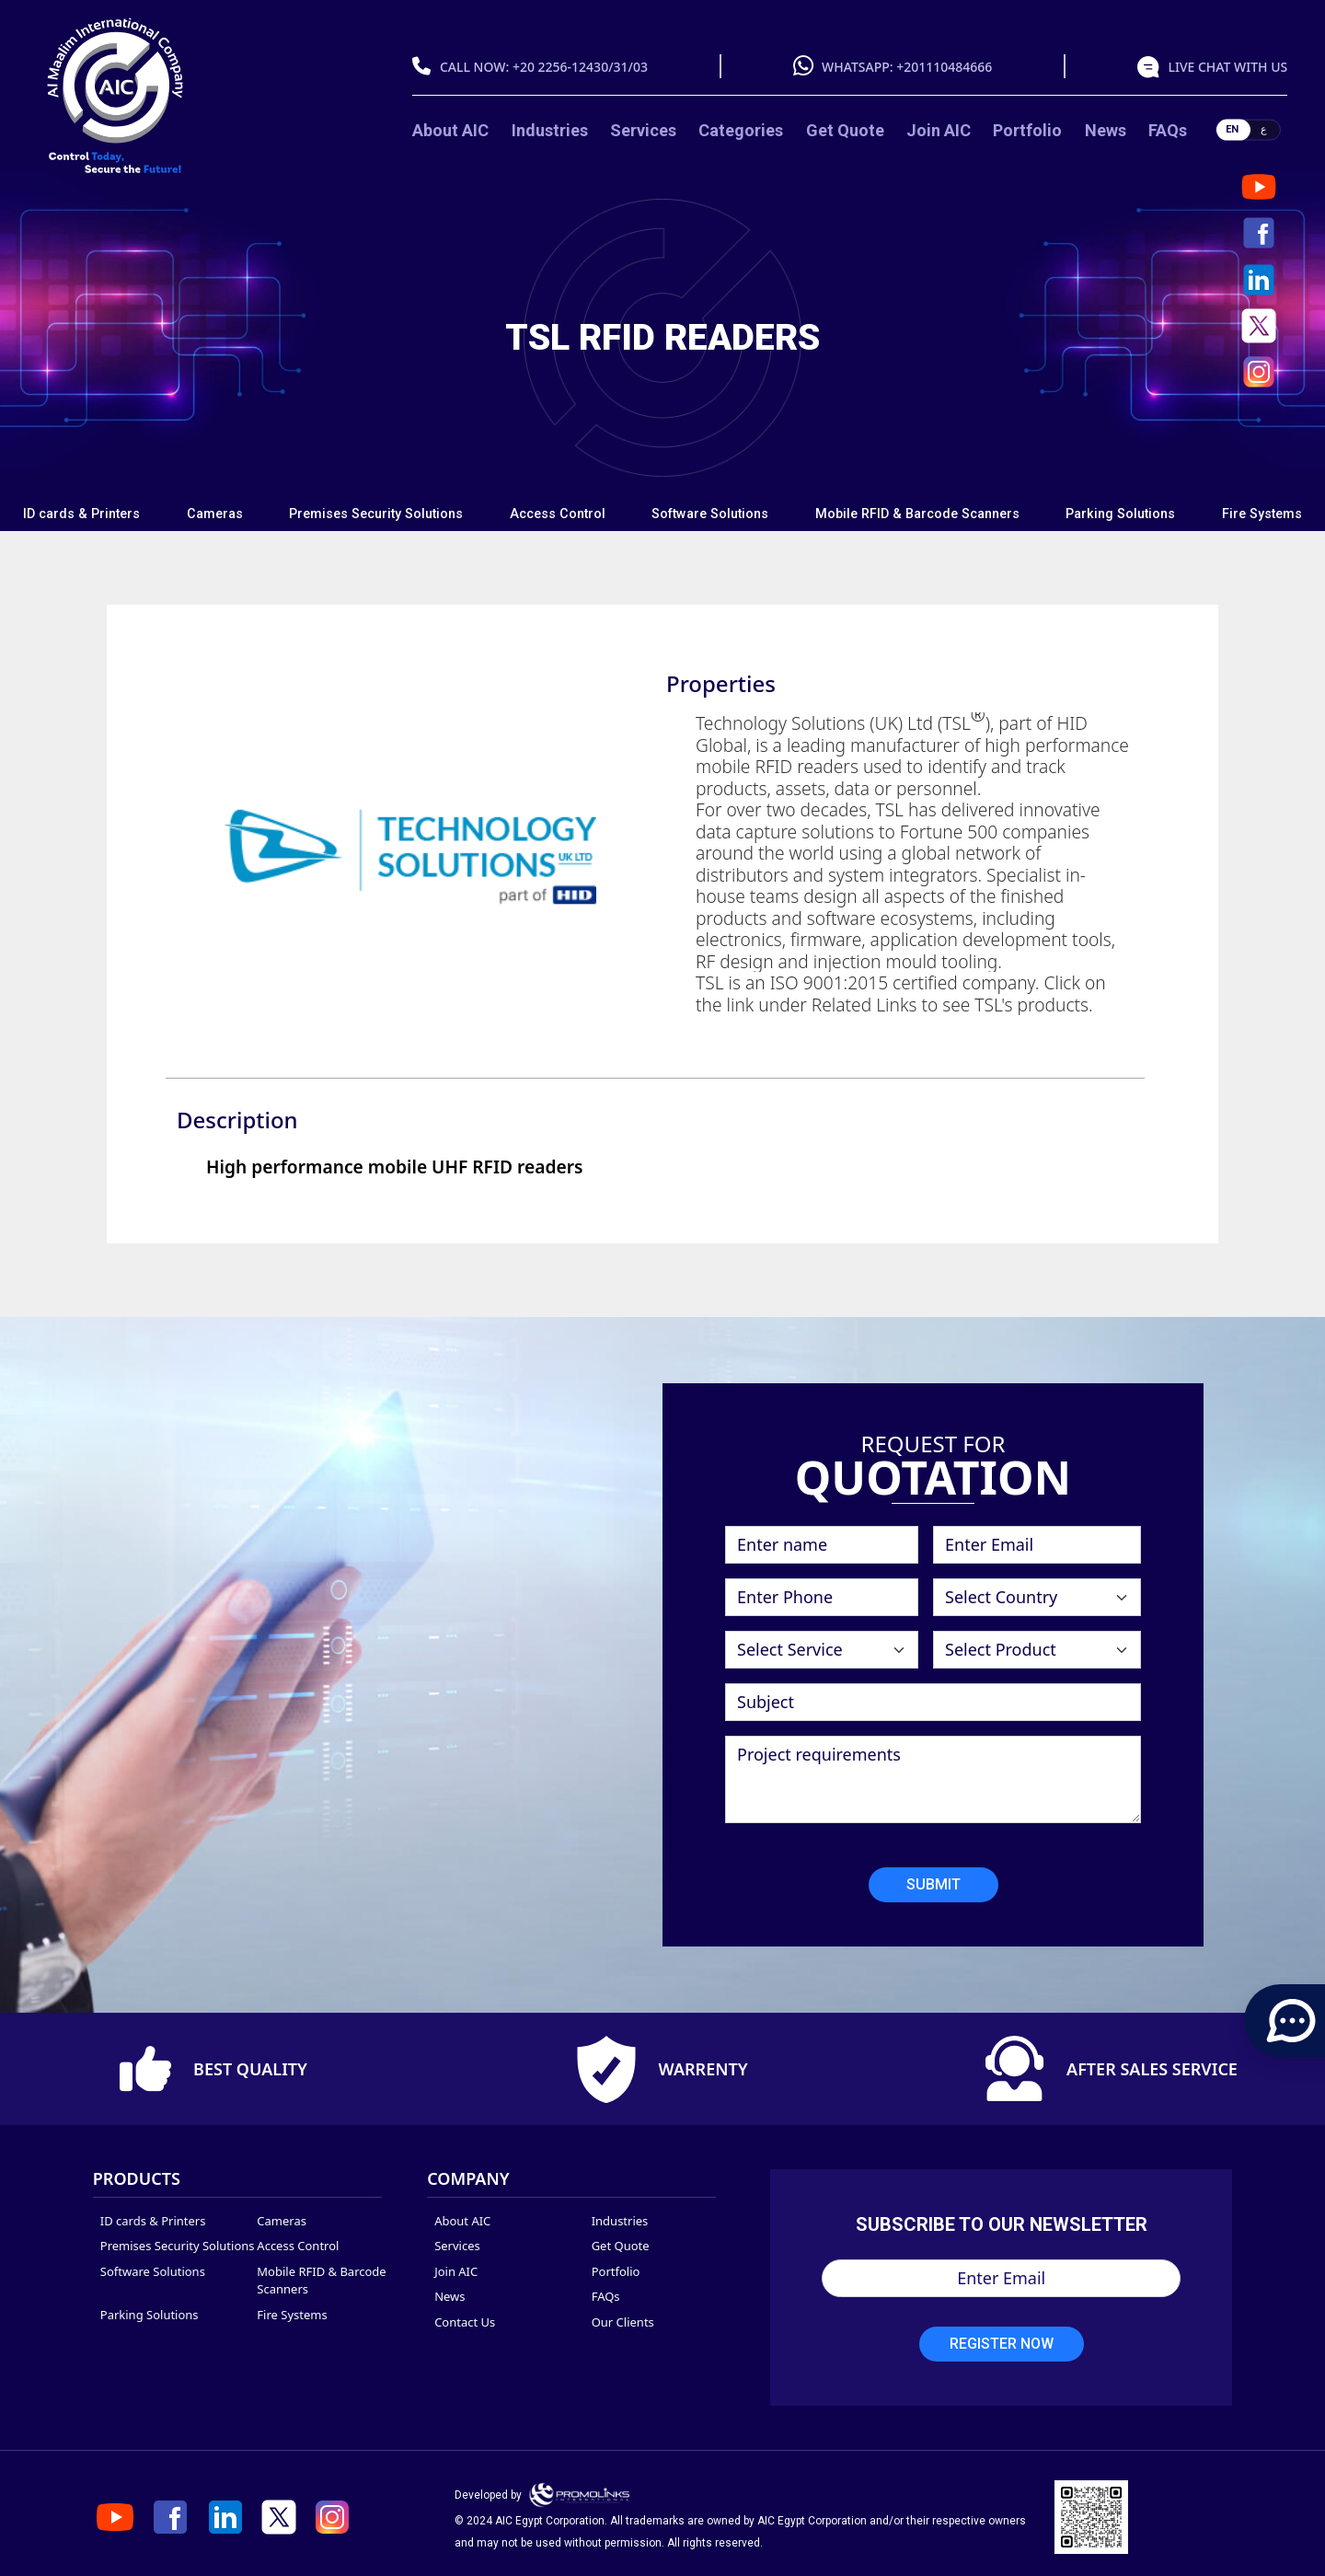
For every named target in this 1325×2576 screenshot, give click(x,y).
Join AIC (938, 130)
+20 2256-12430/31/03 (580, 66)
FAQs (1167, 130)
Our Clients (623, 2322)
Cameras (215, 514)
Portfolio (1027, 130)
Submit (933, 1885)
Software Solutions (709, 514)
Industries (550, 130)
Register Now (1002, 2343)
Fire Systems (1262, 514)
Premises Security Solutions (376, 514)
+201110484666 (944, 66)
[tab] (81, 514)
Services (643, 130)
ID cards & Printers (81, 514)
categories (740, 130)
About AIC (450, 130)
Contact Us (464, 2322)
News (1105, 130)
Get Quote (845, 130)
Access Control (557, 514)
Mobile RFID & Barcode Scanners (917, 514)
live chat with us (1227, 66)
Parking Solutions (1120, 514)
